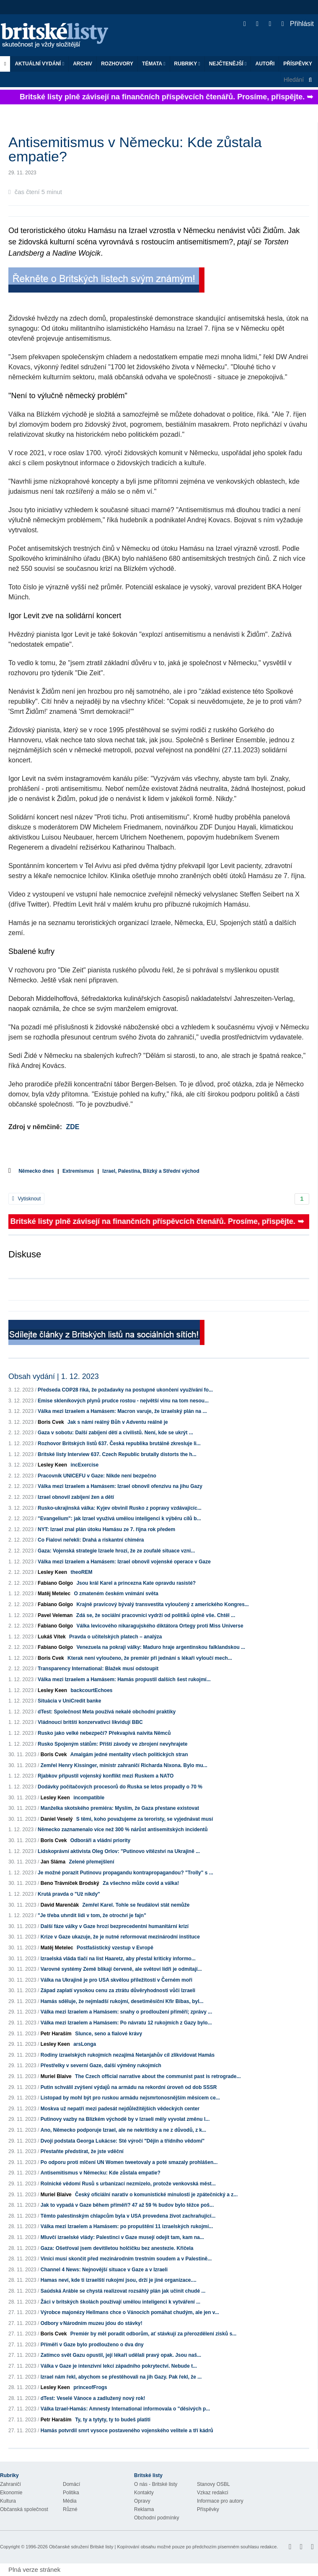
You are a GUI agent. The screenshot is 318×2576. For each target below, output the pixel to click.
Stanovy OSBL (213, 2484)
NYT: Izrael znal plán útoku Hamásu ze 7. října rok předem (106, 1529)
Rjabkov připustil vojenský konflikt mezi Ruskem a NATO (105, 1776)
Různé (70, 2509)
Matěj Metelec (54, 1593)
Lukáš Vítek (52, 1637)
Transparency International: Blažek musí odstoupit (98, 1669)
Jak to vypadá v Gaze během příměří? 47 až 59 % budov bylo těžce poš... (127, 2205)
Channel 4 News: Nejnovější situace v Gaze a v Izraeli (104, 2270)
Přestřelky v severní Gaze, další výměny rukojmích (101, 2065)
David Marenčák (60, 1905)
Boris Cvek (51, 1422)
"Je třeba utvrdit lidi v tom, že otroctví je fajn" (92, 1915)
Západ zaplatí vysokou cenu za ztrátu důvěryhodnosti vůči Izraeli (118, 1990)
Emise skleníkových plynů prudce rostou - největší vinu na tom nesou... (123, 1401)
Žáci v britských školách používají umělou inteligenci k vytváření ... (120, 2302)
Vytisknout (26, 1199)
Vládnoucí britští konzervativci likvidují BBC (90, 1722)
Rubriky (187, 64)
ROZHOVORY (117, 64)
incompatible (88, 1798)
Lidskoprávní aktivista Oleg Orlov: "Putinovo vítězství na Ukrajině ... (119, 1851)
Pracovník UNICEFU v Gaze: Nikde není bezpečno (97, 1476)
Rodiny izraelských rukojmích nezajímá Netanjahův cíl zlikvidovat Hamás (128, 2055)
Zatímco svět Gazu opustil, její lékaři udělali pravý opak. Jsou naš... (121, 2355)
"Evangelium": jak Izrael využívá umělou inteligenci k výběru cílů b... (119, 1518)
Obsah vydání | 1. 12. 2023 (53, 1376)
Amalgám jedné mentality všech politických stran (129, 1754)
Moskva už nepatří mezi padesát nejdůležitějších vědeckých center (120, 2109)
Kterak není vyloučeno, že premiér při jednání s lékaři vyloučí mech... (149, 1658)
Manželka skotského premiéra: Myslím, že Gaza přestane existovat (120, 1808)
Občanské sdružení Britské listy (81, 2546)
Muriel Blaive (56, 2076)
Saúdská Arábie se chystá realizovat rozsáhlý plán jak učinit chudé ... (123, 2291)
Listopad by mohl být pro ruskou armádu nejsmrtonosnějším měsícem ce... (130, 2098)
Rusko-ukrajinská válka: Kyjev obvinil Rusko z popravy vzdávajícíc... (120, 1508)
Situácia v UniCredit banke (69, 1701)
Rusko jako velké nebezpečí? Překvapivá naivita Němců (104, 1733)
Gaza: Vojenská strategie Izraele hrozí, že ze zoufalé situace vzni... (116, 1551)
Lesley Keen (52, 1465)
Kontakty (144, 2493)
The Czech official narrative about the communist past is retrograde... (157, 2076)
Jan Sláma (53, 1862)
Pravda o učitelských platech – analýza (115, 1637)
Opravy (142, 2501)
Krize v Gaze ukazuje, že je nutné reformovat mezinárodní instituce (120, 1937)
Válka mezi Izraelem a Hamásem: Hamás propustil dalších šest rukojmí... (124, 1679)
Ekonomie (11, 2493)
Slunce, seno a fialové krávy (108, 2034)
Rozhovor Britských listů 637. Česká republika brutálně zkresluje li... (119, 1443)
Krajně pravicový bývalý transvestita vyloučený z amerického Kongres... (162, 1604)
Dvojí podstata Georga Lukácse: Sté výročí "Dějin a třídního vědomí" (122, 2141)
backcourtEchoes (91, 1690)
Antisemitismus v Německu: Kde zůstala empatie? (100, 2173)
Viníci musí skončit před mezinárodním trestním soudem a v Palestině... (126, 2259)
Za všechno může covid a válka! (141, 1883)
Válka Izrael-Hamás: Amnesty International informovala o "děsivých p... (125, 2409)
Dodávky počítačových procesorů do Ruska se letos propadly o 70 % (120, 1787)
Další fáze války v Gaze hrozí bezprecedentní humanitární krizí (115, 1926)
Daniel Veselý (57, 1819)
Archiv (82, 64)
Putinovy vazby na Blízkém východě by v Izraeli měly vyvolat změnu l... (125, 2119)
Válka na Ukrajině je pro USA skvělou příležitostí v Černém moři (116, 1980)
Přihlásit (298, 23)
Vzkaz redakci (212, 2493)
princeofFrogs (90, 2387)
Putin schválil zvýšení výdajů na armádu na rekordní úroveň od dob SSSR (129, 2087)
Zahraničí (10, 2484)
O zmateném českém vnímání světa (116, 1593)
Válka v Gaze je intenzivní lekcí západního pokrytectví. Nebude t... (119, 2366)
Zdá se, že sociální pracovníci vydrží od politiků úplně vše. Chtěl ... (155, 1615)
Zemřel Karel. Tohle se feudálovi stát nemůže (135, 1905)
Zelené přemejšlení (91, 1862)
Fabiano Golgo (55, 1583)
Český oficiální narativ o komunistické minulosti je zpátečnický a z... (156, 2195)
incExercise (84, 1465)
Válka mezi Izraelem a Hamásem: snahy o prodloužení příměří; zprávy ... (126, 2012)
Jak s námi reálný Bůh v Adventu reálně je (117, 1422)
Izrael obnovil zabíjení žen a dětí (76, 1497)
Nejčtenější (228, 64)
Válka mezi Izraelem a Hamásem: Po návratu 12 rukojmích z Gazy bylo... (126, 2023)
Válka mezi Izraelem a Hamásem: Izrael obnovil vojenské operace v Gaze (124, 1562)
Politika (71, 2493)
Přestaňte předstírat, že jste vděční (82, 2151)
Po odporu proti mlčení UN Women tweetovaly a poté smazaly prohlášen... (129, 2162)
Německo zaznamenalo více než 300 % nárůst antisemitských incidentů (123, 1829)
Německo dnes (36, 1171)
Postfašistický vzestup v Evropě (115, 1948)
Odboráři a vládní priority (100, 1840)
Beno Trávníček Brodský (70, 1883)
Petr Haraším (56, 2034)
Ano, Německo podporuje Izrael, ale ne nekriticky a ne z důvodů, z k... (123, 2130)
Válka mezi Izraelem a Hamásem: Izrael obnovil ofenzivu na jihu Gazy (120, 1486)
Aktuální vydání (39, 64)
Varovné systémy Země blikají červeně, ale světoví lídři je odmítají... (121, 1969)
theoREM (81, 1572)
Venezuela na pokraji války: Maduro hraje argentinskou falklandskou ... (160, 1647)
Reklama (144, 2509)
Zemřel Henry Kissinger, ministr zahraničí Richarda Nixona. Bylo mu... (124, 1765)
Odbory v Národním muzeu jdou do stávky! (91, 2323)
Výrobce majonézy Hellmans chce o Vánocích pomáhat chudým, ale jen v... (130, 2312)
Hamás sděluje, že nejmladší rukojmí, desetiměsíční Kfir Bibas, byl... (122, 2001)
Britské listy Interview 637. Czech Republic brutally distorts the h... (117, 1454)
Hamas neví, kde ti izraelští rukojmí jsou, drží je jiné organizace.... (118, 2280)
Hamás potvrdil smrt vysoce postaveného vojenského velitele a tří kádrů (127, 2430)
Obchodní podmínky (156, 2518)
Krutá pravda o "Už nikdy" (69, 1894)
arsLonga (84, 2044)
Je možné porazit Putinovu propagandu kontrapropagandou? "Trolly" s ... (125, 1873)
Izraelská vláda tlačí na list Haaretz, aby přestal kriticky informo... (118, 1959)
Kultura (8, 2501)
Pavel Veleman (55, 1615)
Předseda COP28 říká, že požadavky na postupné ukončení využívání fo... (125, 1390)
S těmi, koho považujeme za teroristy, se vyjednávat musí (144, 1819)
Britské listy (58, 36)
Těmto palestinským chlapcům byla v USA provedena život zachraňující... (128, 2216)
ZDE (72, 1126)
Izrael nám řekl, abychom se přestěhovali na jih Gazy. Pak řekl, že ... (121, 2377)
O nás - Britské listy (155, 2484)
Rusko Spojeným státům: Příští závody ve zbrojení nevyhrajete (112, 1744)
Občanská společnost (24, 2509)
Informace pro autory (220, 2501)
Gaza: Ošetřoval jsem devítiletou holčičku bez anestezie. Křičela (117, 2248)
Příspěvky (297, 64)
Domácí (71, 2484)
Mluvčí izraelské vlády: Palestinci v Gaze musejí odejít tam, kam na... (122, 2237)
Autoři (264, 64)
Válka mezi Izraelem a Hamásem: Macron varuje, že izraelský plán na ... (122, 1411)
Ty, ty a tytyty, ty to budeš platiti (112, 2420)
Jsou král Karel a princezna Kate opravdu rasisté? (136, 1583)
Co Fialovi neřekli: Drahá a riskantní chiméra (91, 1540)
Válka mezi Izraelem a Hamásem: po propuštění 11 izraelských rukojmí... (127, 2226)
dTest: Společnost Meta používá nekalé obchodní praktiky (107, 1712)
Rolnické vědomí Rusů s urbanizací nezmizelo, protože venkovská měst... (128, 2184)
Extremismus (78, 1171)
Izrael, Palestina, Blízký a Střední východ (150, 1171)
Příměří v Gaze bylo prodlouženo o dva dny (92, 2345)
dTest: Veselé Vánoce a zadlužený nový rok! (93, 2398)
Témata (153, 64)
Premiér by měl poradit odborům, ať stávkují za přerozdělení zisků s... (153, 2334)
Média (70, 2501)
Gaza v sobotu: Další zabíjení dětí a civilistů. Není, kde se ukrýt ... (115, 1433)
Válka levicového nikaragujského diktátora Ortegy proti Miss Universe (159, 1626)
